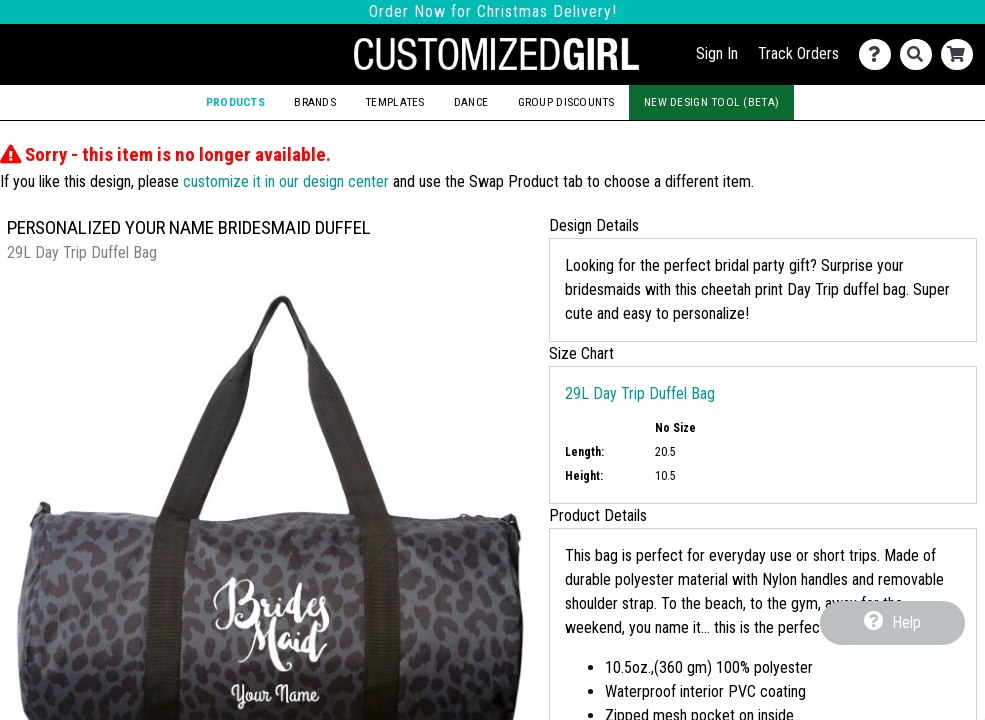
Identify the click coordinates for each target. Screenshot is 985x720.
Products (235, 102)
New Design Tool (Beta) (711, 102)
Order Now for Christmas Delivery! (493, 11)
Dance (471, 102)
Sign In (717, 53)
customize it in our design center (286, 181)
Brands (315, 102)
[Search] (920, 54)
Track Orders (798, 53)
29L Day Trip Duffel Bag (640, 393)
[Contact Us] (879, 54)
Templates (395, 102)
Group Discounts (566, 102)
